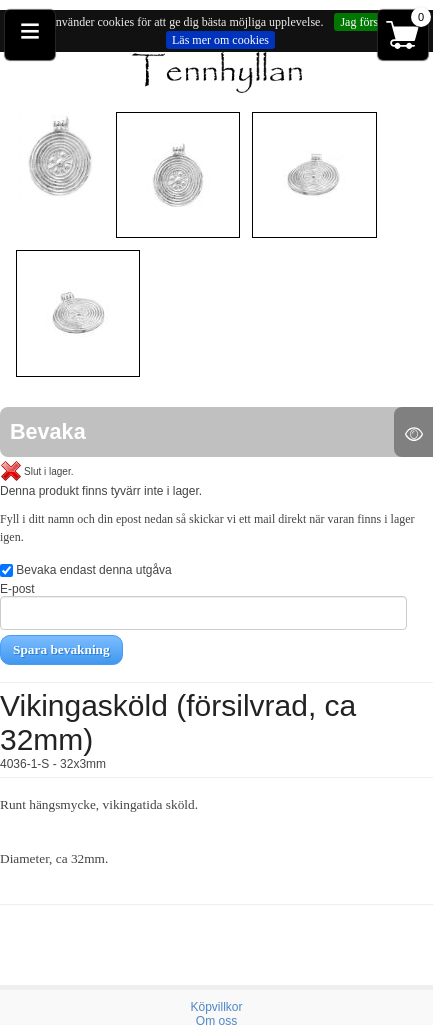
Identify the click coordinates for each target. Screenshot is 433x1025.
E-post (203, 606)
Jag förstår (365, 22)
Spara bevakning (61, 649)
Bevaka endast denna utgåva (86, 570)
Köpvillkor (216, 1007)
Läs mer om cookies (220, 40)
